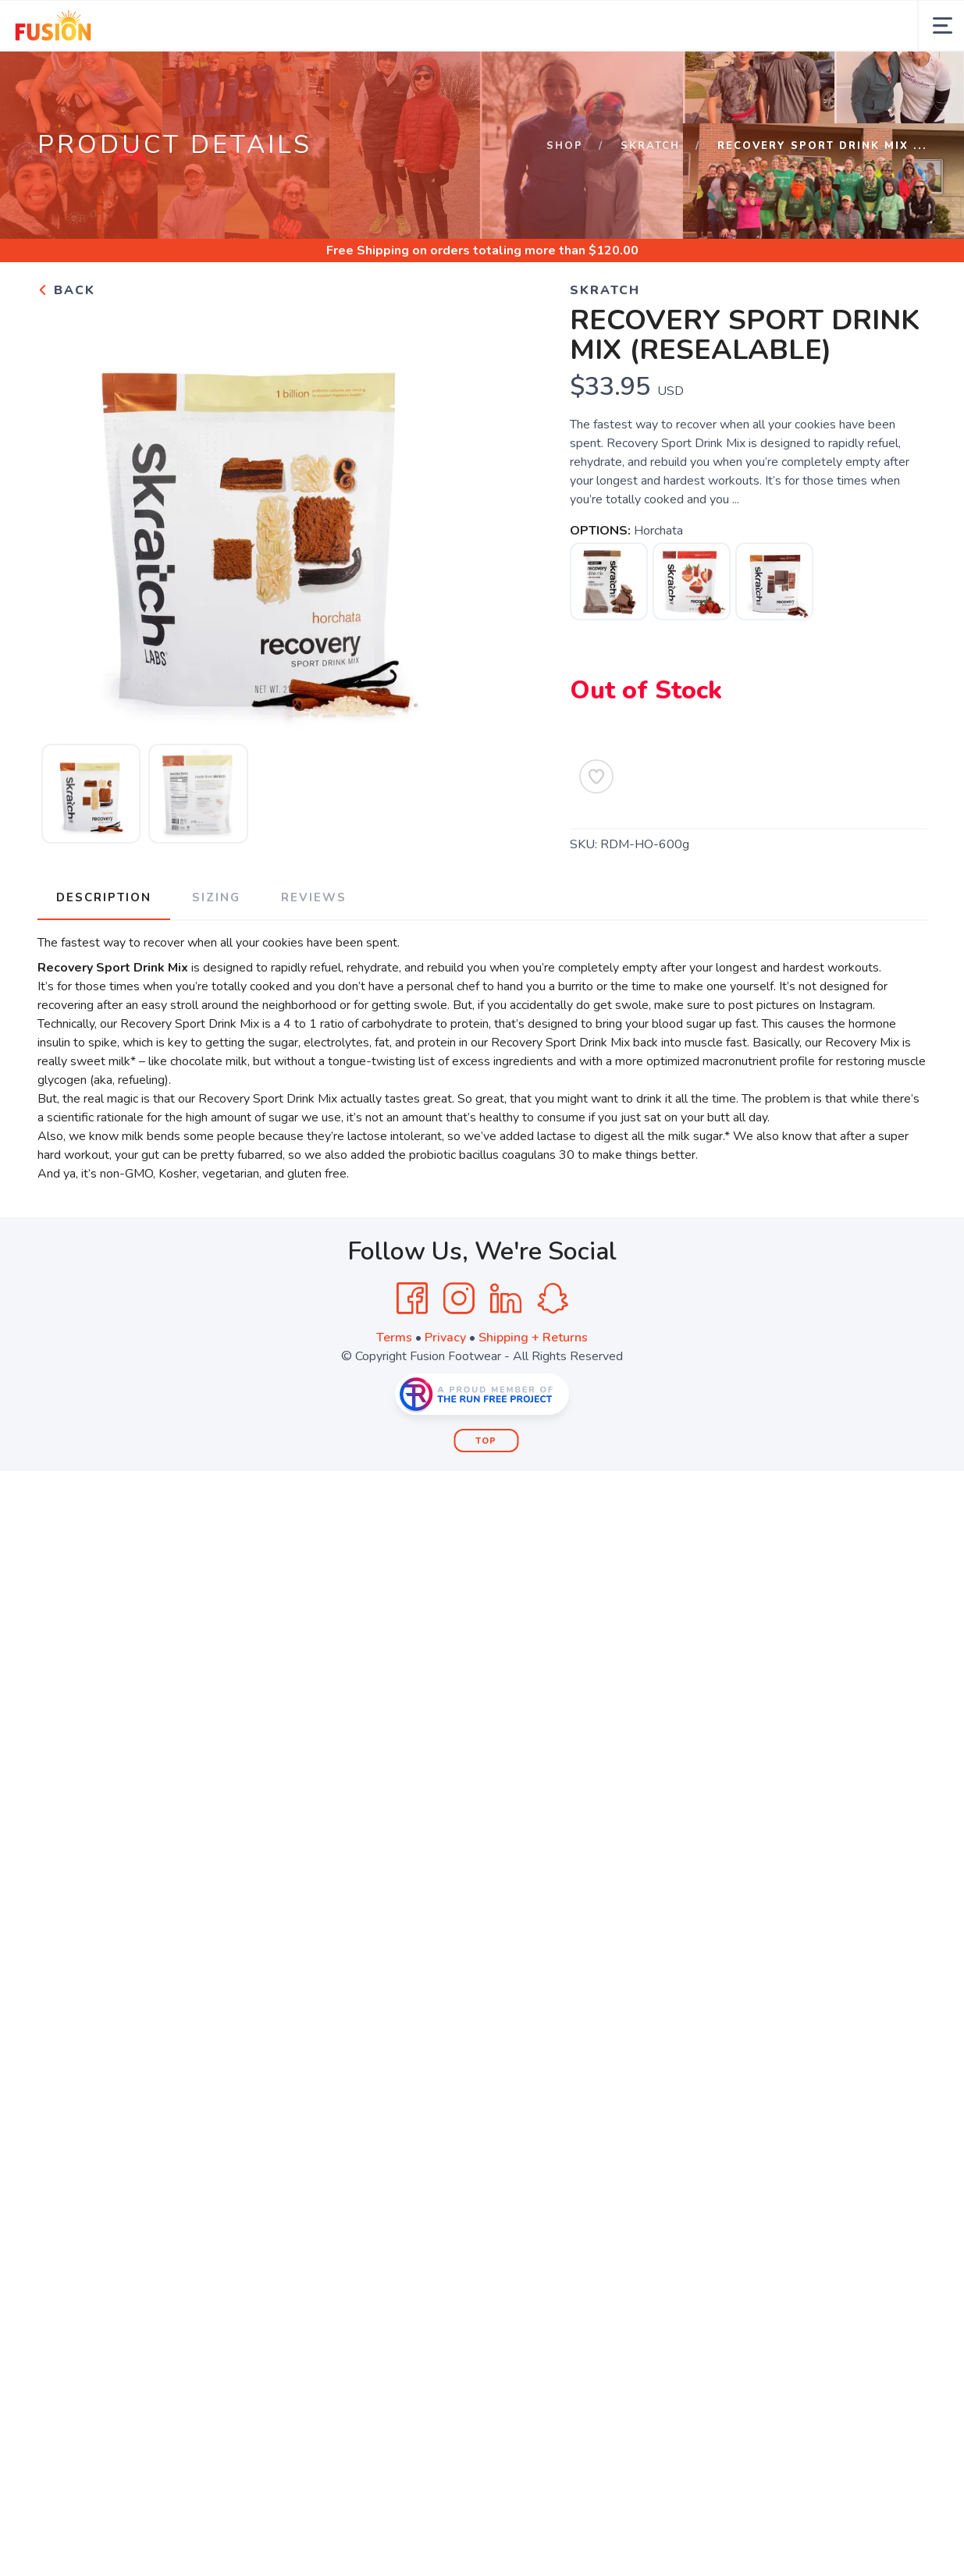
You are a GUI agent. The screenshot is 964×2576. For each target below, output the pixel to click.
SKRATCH (650, 146)
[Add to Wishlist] (596, 776)
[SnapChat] (552, 1298)
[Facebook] (412, 1298)
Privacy (445, 1337)
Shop (564, 146)
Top (485, 1441)
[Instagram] (459, 1298)
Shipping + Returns (533, 1337)
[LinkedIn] (505, 1298)
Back (66, 290)
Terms (394, 1337)
